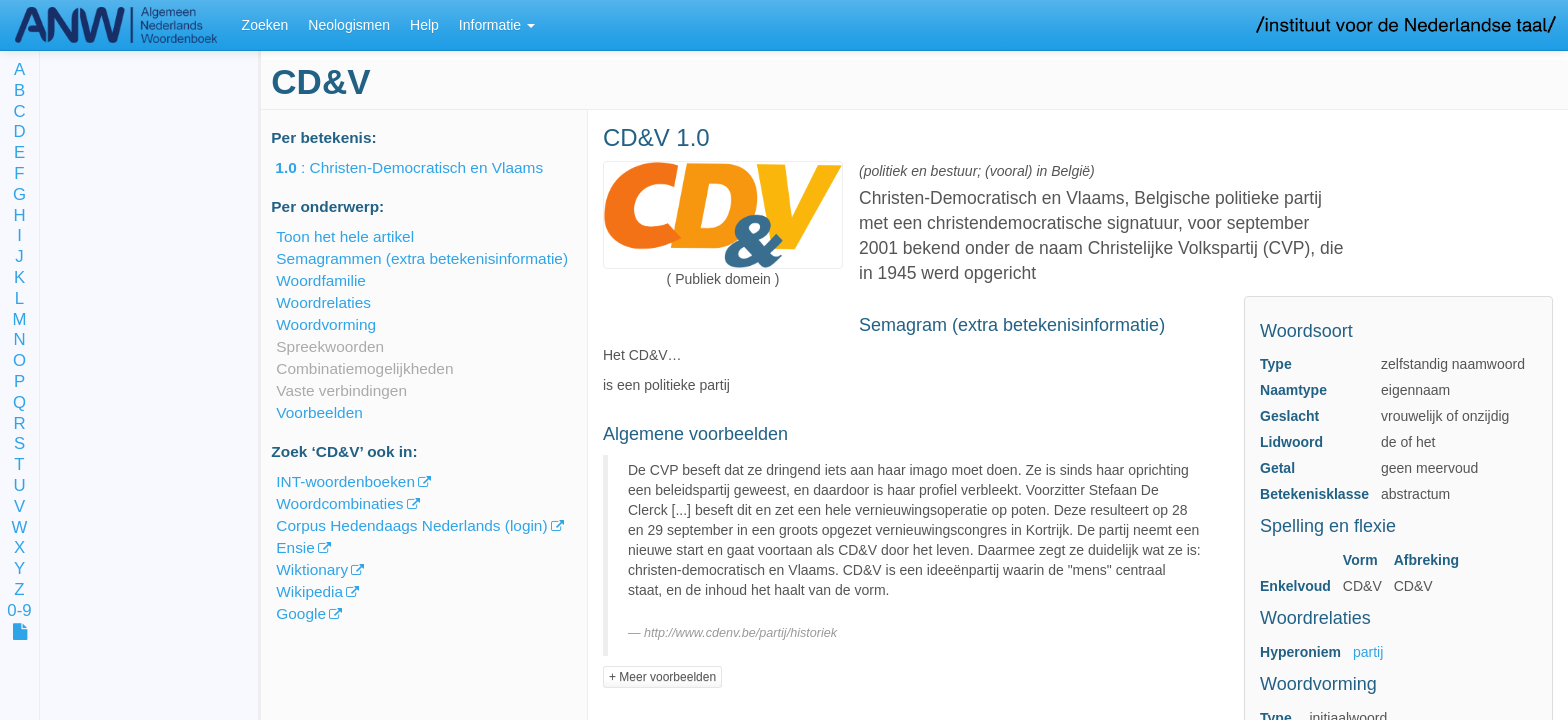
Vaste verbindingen (341, 390)
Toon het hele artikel (345, 236)
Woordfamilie (321, 280)
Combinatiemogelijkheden (364, 368)
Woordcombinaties (339, 503)
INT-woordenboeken (345, 481)
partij (1368, 652)
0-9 (19, 611)
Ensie (295, 547)
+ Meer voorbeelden (662, 677)
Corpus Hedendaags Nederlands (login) (411, 525)
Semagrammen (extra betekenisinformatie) (422, 258)
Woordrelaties (323, 302)
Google (301, 613)
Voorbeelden (319, 412)
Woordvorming (326, 324)
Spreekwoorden (330, 346)
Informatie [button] (497, 25)
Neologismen (349, 25)
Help (424, 25)
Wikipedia (309, 591)
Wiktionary (312, 569)
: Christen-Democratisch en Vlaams (423, 167)
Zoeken (265, 25)
